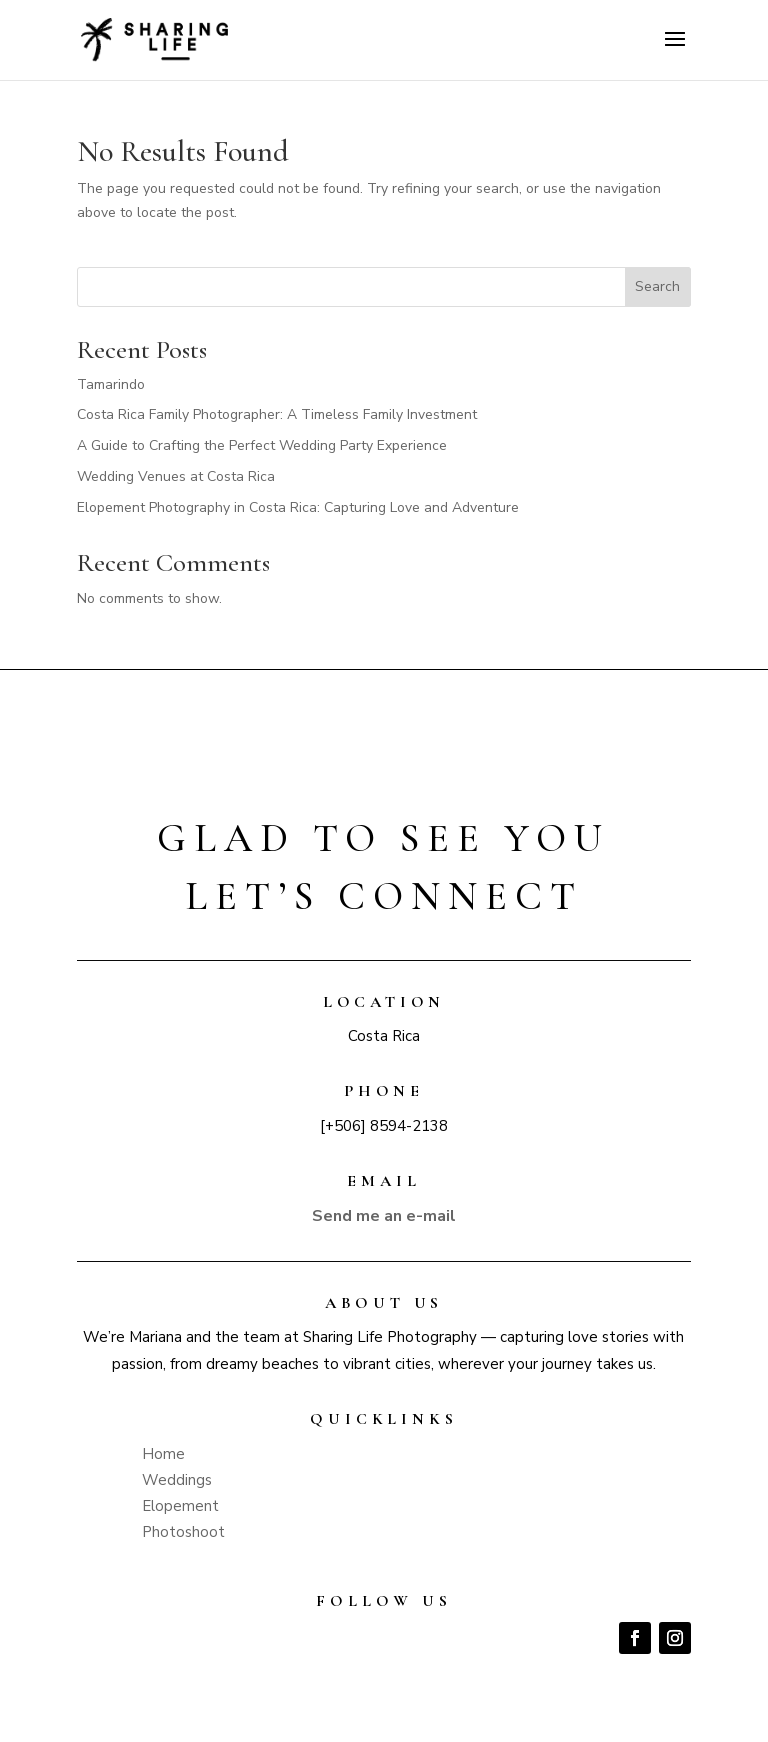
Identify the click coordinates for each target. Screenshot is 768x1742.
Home (163, 1454)
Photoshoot (183, 1532)
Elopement (180, 1506)
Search (657, 286)
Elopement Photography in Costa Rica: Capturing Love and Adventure (298, 507)
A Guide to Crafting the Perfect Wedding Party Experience (262, 445)
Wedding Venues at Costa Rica (176, 476)
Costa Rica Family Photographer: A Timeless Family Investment (277, 414)
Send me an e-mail (384, 1216)
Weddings (177, 1480)
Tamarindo (111, 384)
